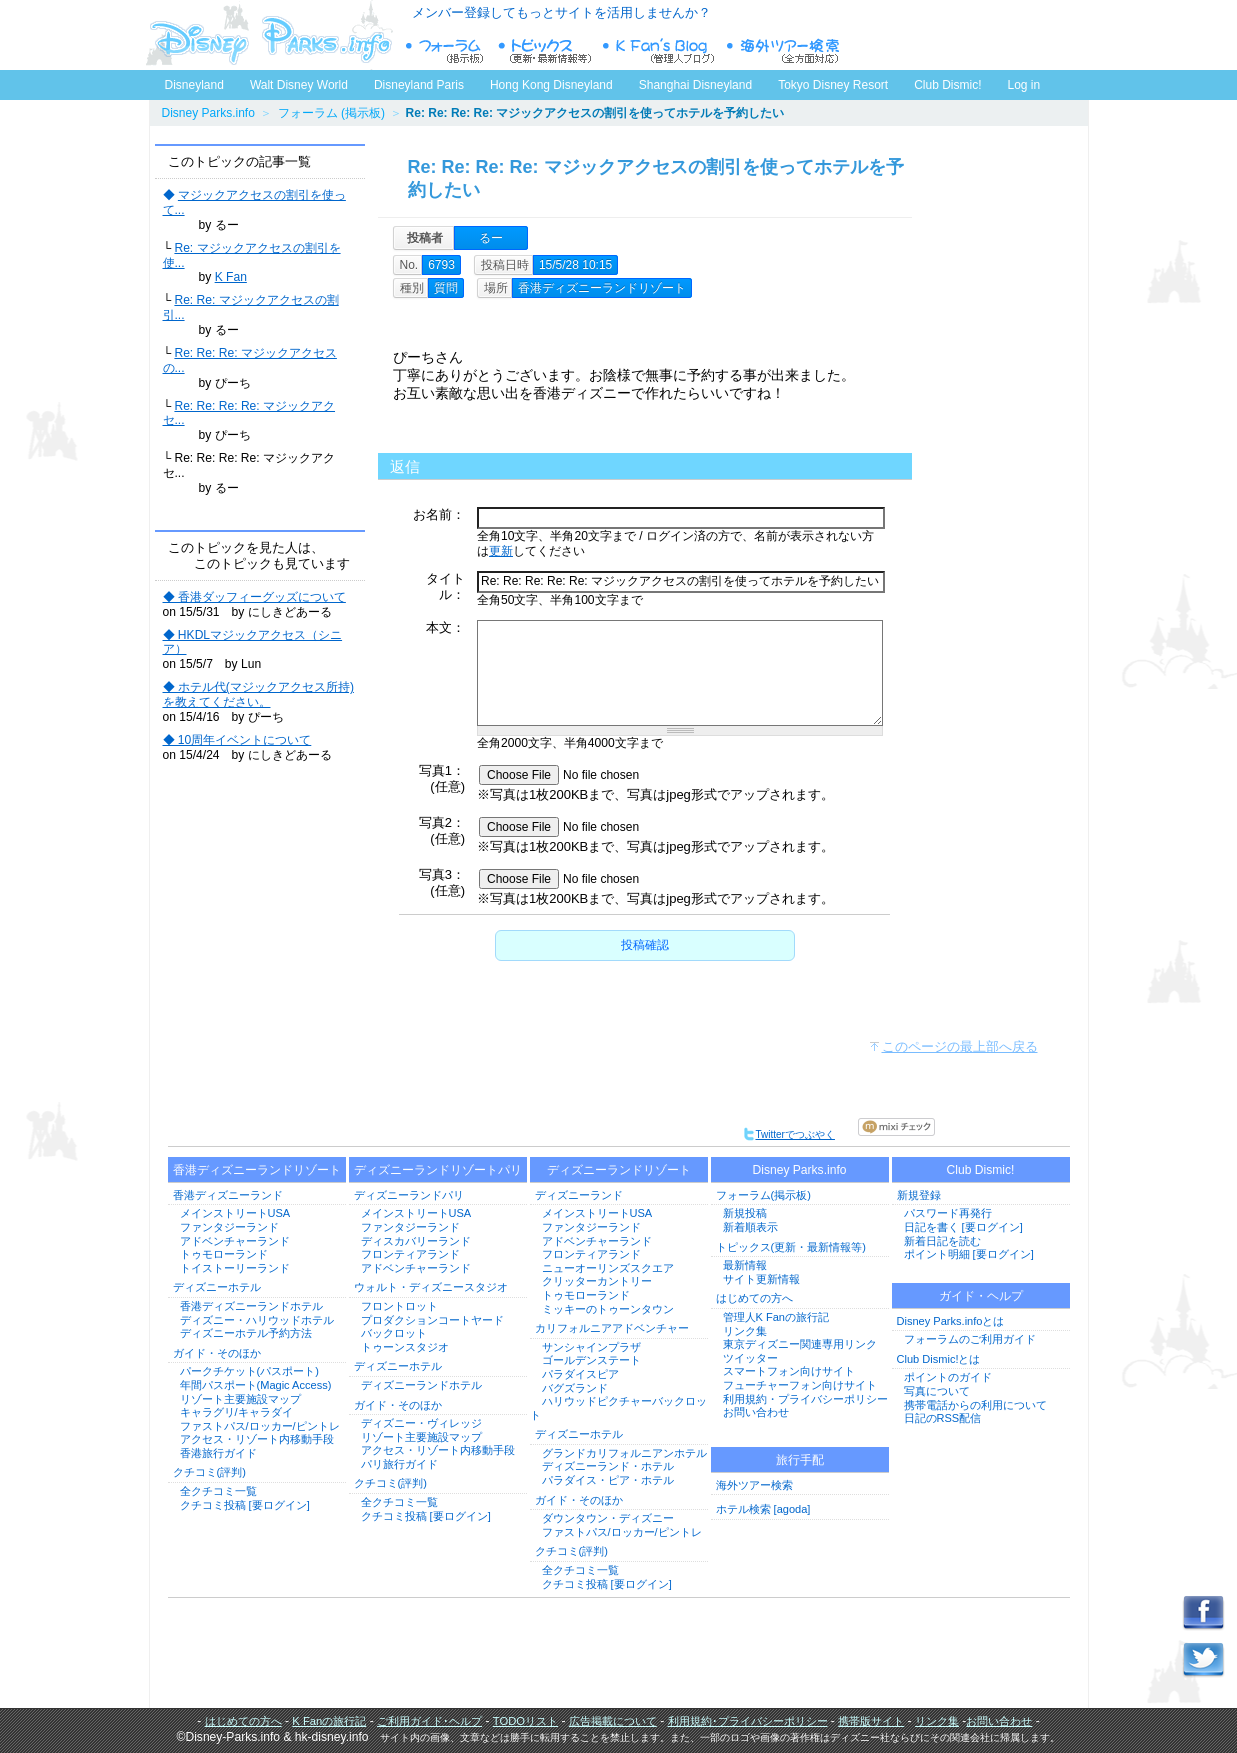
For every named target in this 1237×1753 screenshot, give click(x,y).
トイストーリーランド (235, 1268)
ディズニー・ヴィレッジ (421, 1423)
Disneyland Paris (419, 85)
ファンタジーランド (229, 1227)
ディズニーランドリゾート (619, 1170)
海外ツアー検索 (754, 1485)
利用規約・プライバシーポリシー (805, 1399)
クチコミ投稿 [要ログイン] (245, 1505)
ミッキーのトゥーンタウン (608, 1309)
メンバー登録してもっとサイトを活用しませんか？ (561, 12)
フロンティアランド (410, 1254)
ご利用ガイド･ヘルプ (429, 1721)
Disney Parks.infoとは (951, 1321)
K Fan (231, 277)
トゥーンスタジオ (405, 1347)
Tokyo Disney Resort (833, 85)
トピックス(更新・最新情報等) (791, 1247)
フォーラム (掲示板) (331, 113)
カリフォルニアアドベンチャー (612, 1328)
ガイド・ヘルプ (981, 1296)
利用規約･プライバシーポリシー (748, 1721)
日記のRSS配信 (943, 1418)
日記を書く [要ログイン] (963, 1227)
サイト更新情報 (761, 1279)
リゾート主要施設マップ (240, 1399)
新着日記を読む (942, 1241)
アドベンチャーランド (235, 1241)
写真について (937, 1391)
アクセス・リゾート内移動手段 (257, 1439)
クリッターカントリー (597, 1281)
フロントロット (399, 1306)
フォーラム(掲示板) (763, 1195)
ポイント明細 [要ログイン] (969, 1254)
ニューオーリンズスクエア (608, 1268)
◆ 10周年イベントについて (237, 740)
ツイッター (750, 1358)
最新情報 (745, 1265)
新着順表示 (750, 1227)
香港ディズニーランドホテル (251, 1306)
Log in (1024, 85)
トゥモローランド (224, 1254)
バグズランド (575, 1388)
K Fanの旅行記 (329, 1721)
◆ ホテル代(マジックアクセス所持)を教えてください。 (258, 694)
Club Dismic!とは (939, 1359)
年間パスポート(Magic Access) (256, 1385)
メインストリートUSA (235, 1213)
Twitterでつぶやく (788, 1134)
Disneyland (194, 85)
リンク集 (745, 1331)
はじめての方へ (754, 1298)
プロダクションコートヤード (432, 1320)
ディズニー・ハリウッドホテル (257, 1320)
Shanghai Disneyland (695, 85)
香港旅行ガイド (218, 1453)
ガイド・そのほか (217, 1353)
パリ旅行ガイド (399, 1464)
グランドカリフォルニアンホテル (624, 1453)
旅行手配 (800, 1460)
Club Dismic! (947, 85)
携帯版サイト (871, 1721)
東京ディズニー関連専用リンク (800, 1344)
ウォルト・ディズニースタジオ (431, 1287)
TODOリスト (525, 1721)
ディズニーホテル (217, 1287)
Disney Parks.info (208, 113)
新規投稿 (745, 1213)
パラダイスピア (580, 1374)
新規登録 (919, 1195)
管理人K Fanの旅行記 (776, 1317)
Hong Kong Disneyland (551, 85)
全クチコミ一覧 (218, 1491)
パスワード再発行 (948, 1213)
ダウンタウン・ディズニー (608, 1518)
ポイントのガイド (948, 1377)
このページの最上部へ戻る (960, 1046)
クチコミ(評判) (209, 1472)
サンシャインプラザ (591, 1347)
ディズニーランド (579, 1195)
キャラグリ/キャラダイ (236, 1412)
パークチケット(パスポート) (249, 1371)
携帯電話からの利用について (975, 1405)
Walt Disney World (297, 81)
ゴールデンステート (591, 1360)
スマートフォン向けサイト (789, 1371)
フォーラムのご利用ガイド (970, 1339)
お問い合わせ (756, 1412)
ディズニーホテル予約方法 (246, 1333)
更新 (501, 551)
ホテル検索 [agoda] (763, 1509)
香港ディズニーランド (228, 1195)
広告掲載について (613, 1721)
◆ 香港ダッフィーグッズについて (254, 597)
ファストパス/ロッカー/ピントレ (260, 1426)
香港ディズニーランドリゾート (257, 1170)
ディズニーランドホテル (421, 1385)
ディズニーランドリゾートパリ (438, 1170)
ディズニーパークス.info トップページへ (269, 35)
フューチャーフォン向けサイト (800, 1385)
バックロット (394, 1333)
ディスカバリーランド (416, 1241)
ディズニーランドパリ (409, 1195)
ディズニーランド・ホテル (608, 1466)
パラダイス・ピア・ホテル (608, 1480)
